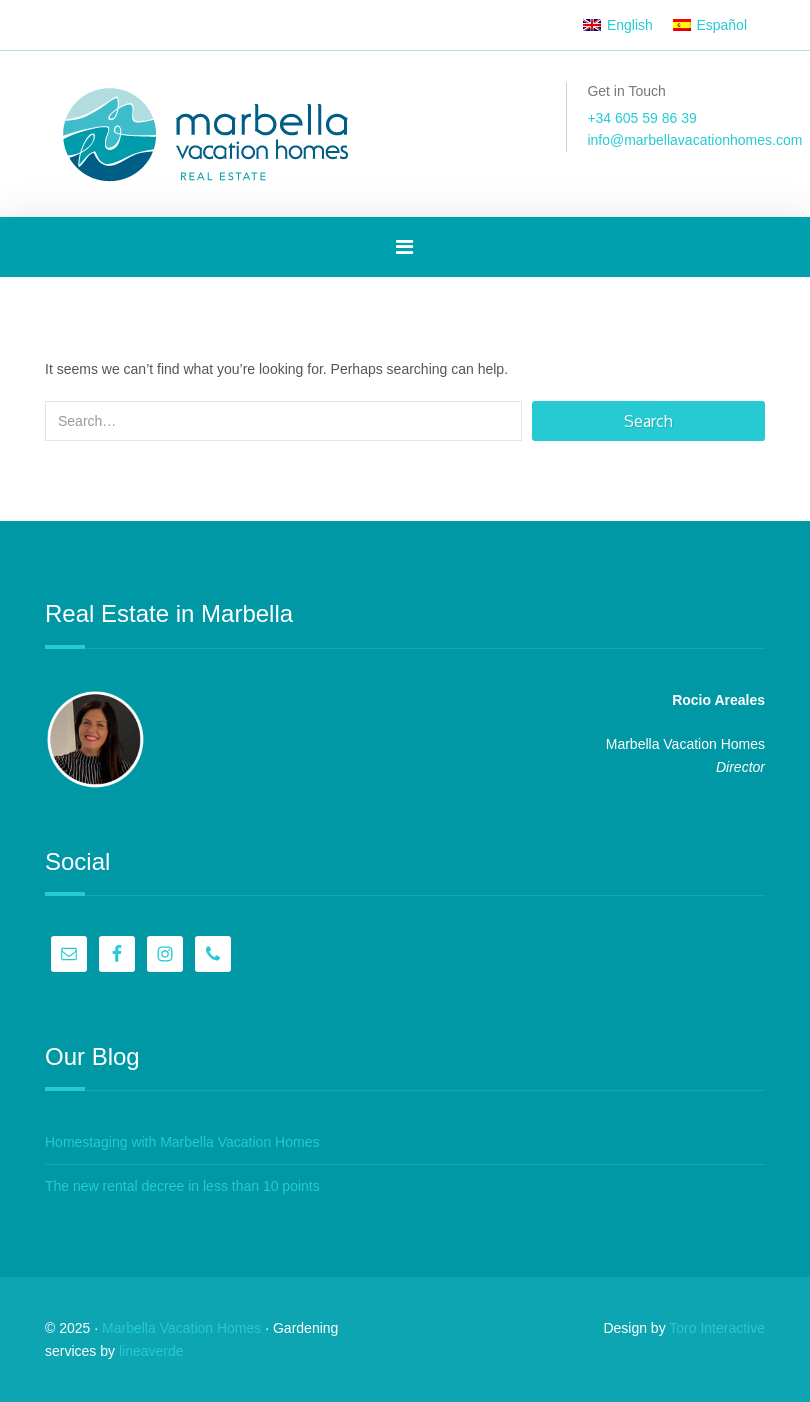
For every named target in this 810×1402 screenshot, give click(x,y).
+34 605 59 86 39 (641, 118)
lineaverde (151, 1351)
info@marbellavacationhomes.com (694, 140)
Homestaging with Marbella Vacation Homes (182, 1142)
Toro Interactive (717, 1328)
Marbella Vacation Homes (181, 1328)
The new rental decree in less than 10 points (182, 1186)
